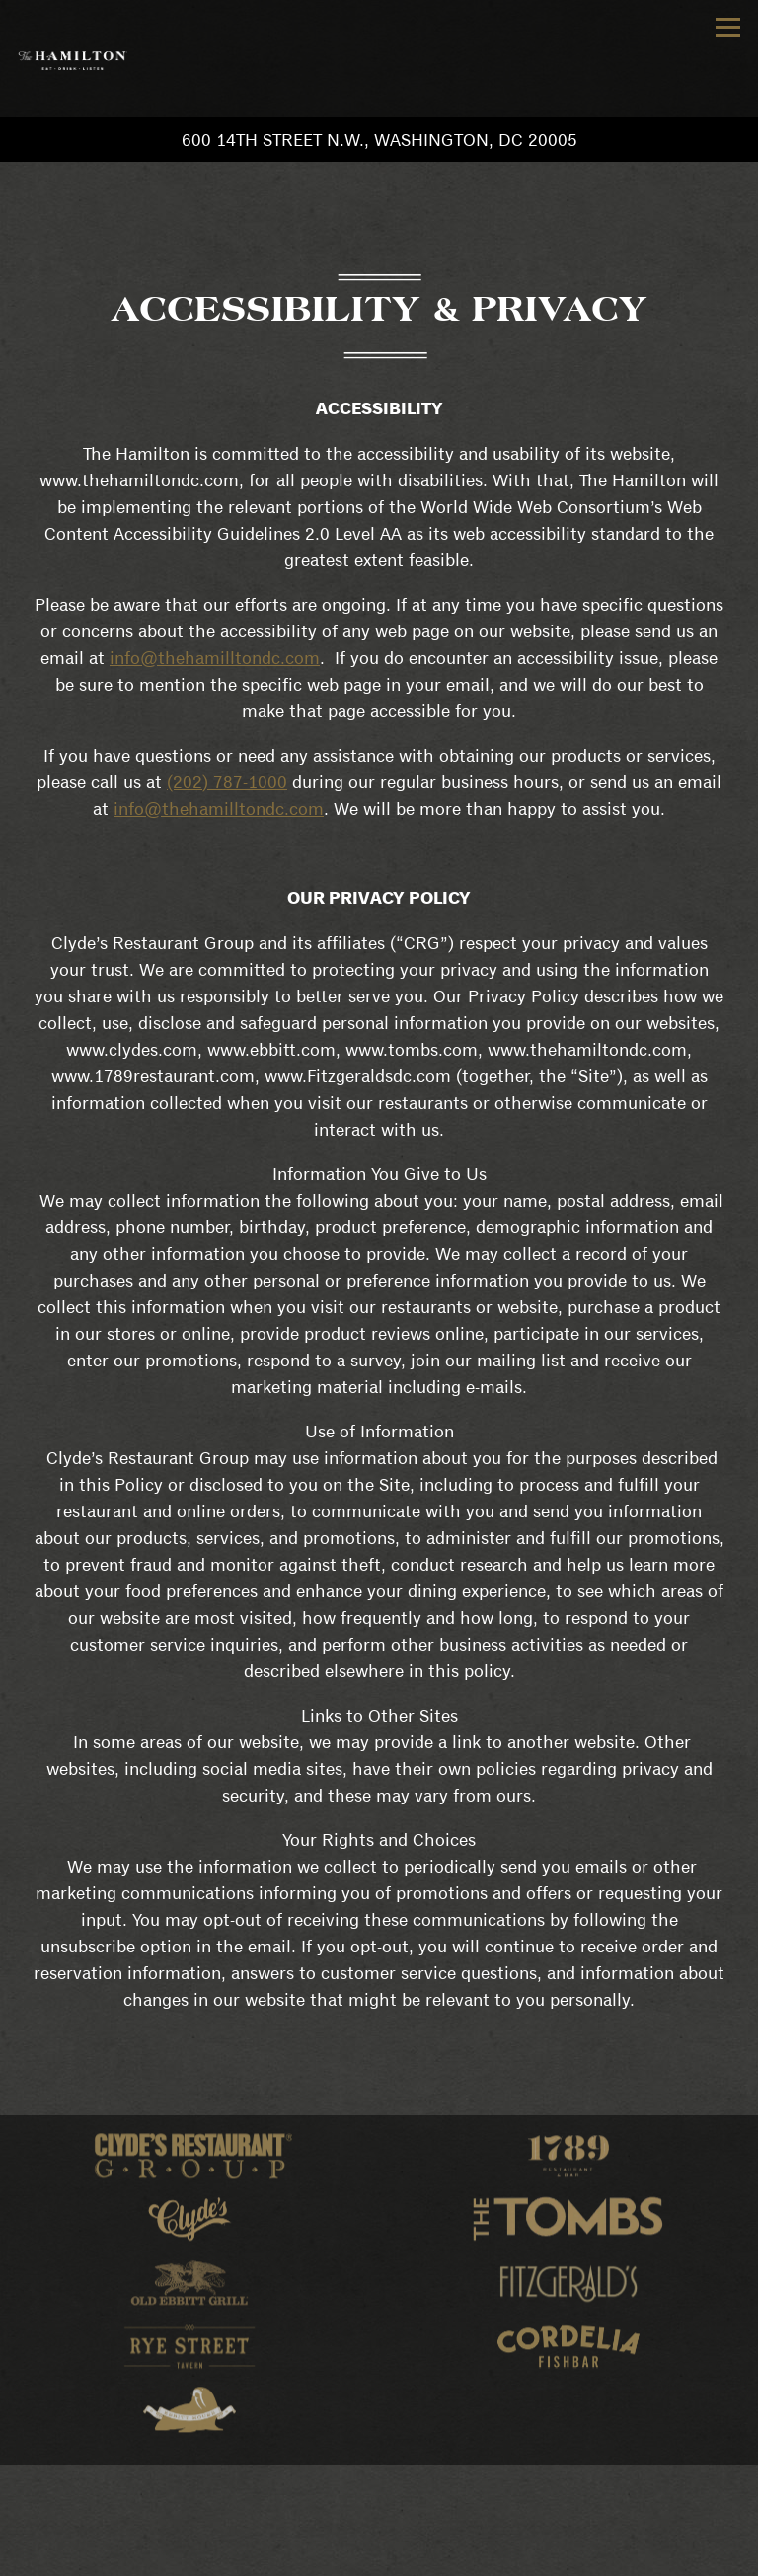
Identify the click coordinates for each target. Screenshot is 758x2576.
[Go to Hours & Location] (379, 139)
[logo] (190, 2160)
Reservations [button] (379, 2516)
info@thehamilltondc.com (215, 657)
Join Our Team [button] (379, 2555)
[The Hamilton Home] (72, 59)
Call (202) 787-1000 (379, 2476)
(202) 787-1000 (227, 782)
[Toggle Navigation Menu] (728, 27)
